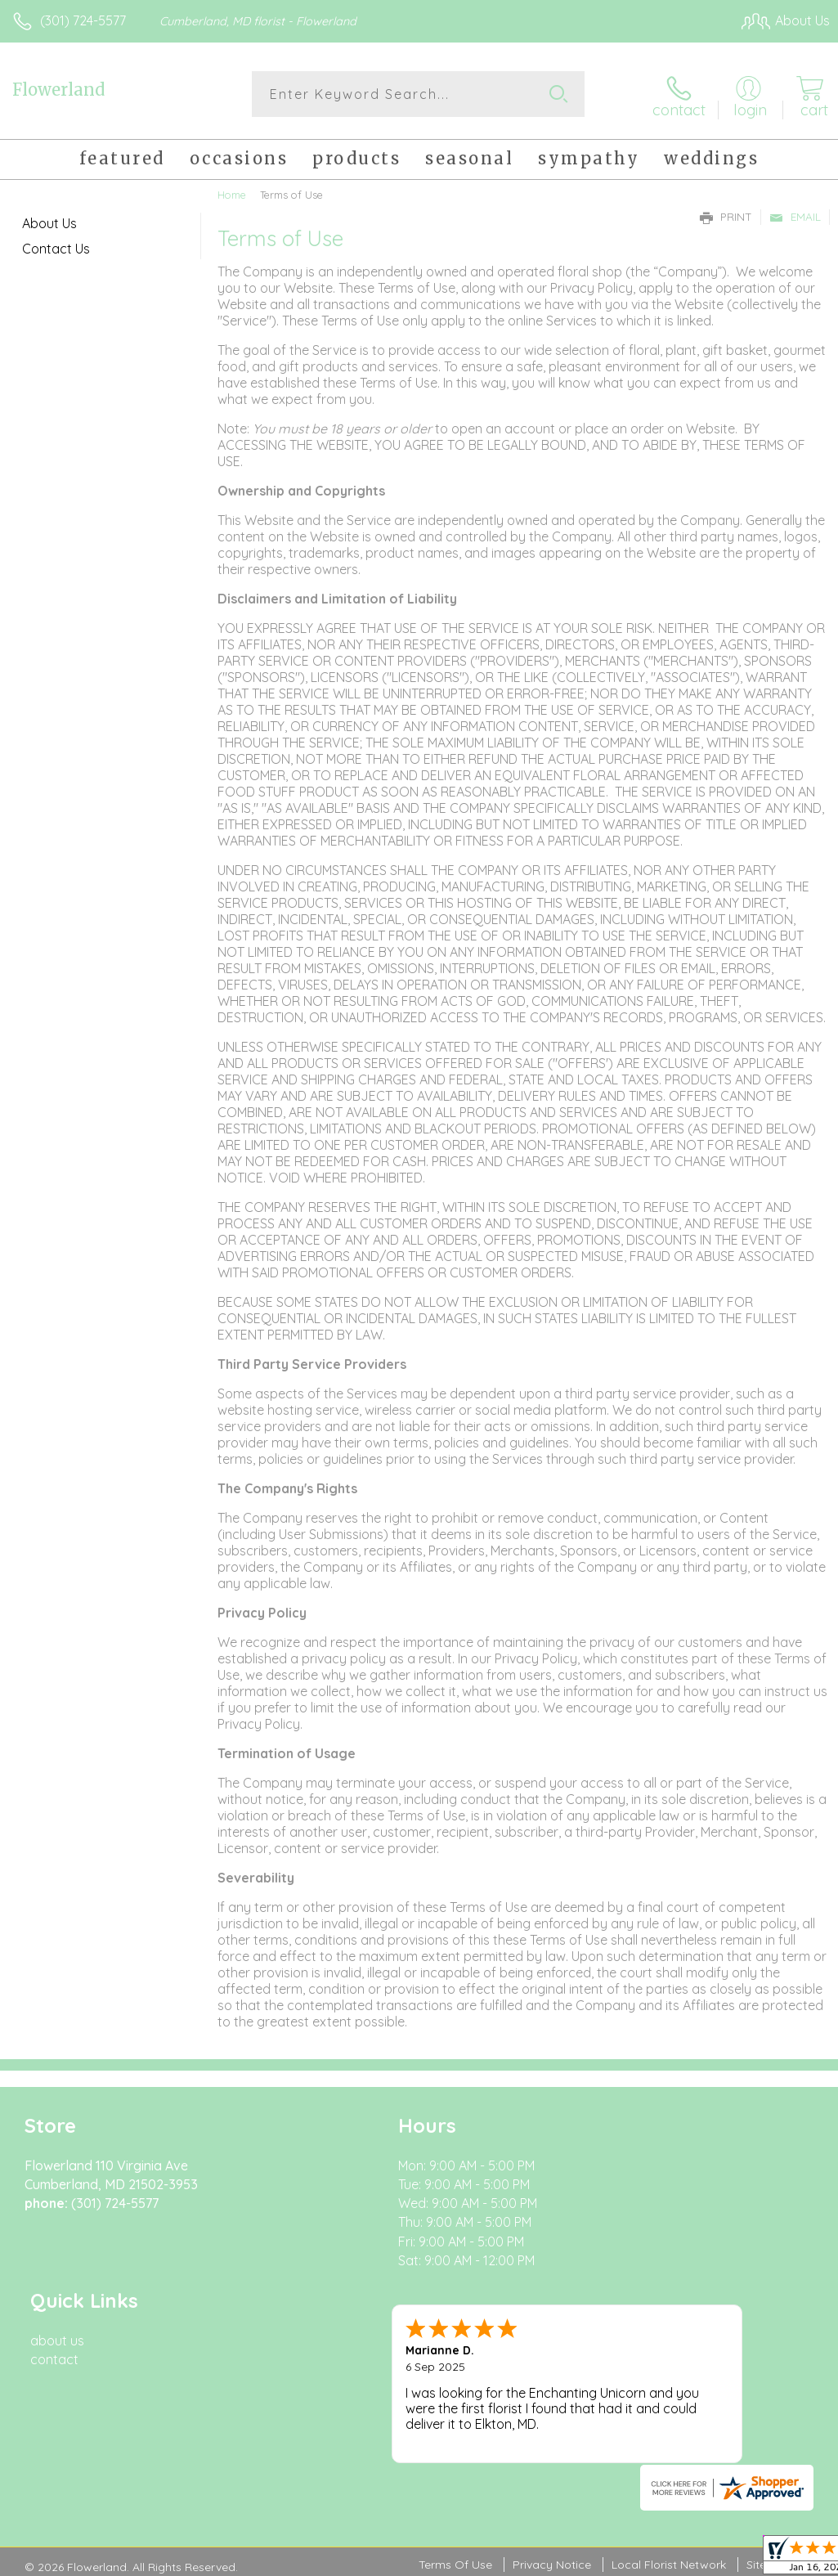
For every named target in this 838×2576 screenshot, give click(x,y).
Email (795, 214)
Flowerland (58, 89)
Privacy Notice (552, 2396)
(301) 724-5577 (83, 20)
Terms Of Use (455, 2396)
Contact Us (56, 246)
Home (231, 192)
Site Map (769, 2396)
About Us (49, 221)
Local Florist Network (669, 2396)
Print (726, 214)
